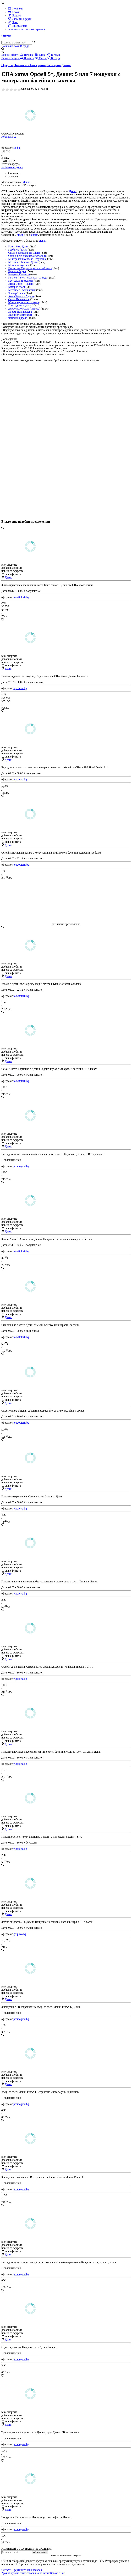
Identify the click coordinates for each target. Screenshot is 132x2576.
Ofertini (6, 36)
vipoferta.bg (20, 688)
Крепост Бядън (17, 271)
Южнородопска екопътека (23, 302)
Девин (72, 191)
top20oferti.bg (21, 597)
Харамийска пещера (20, 311)
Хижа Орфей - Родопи (21, 283)
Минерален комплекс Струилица (27, 258)
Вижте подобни (12, 167)
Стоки (14, 12)
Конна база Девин (18, 246)
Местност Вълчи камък (22, 289)
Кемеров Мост (16, 286)
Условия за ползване (38, 2573)
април (34, 234)
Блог (13, 22)
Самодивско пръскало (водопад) (27, 255)
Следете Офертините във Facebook (21, 2569)
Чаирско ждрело (17, 317)
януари (21, 234)
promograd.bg (21, 1166)
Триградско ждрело (19, 305)
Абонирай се (8, 136)
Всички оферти (10, 54)
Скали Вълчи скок (18, 299)
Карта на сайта (17, 2573)
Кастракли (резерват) (20, 280)
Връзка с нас (17, 25)
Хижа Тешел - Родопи (21, 296)
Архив (5, 2573)
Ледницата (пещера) (20, 314)
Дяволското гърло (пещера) (24, 308)
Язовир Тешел (16, 293)
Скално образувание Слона (24, 252)
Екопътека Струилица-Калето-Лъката (30, 268)
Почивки (15, 8)
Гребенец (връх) (17, 249)
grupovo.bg (19, 1933)
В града (14, 15)
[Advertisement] (27, 416)
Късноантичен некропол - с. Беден (28, 277)
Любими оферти (19, 18)
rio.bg (16, 147)
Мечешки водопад (18, 265)
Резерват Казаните (19, 274)
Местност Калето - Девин (23, 262)
